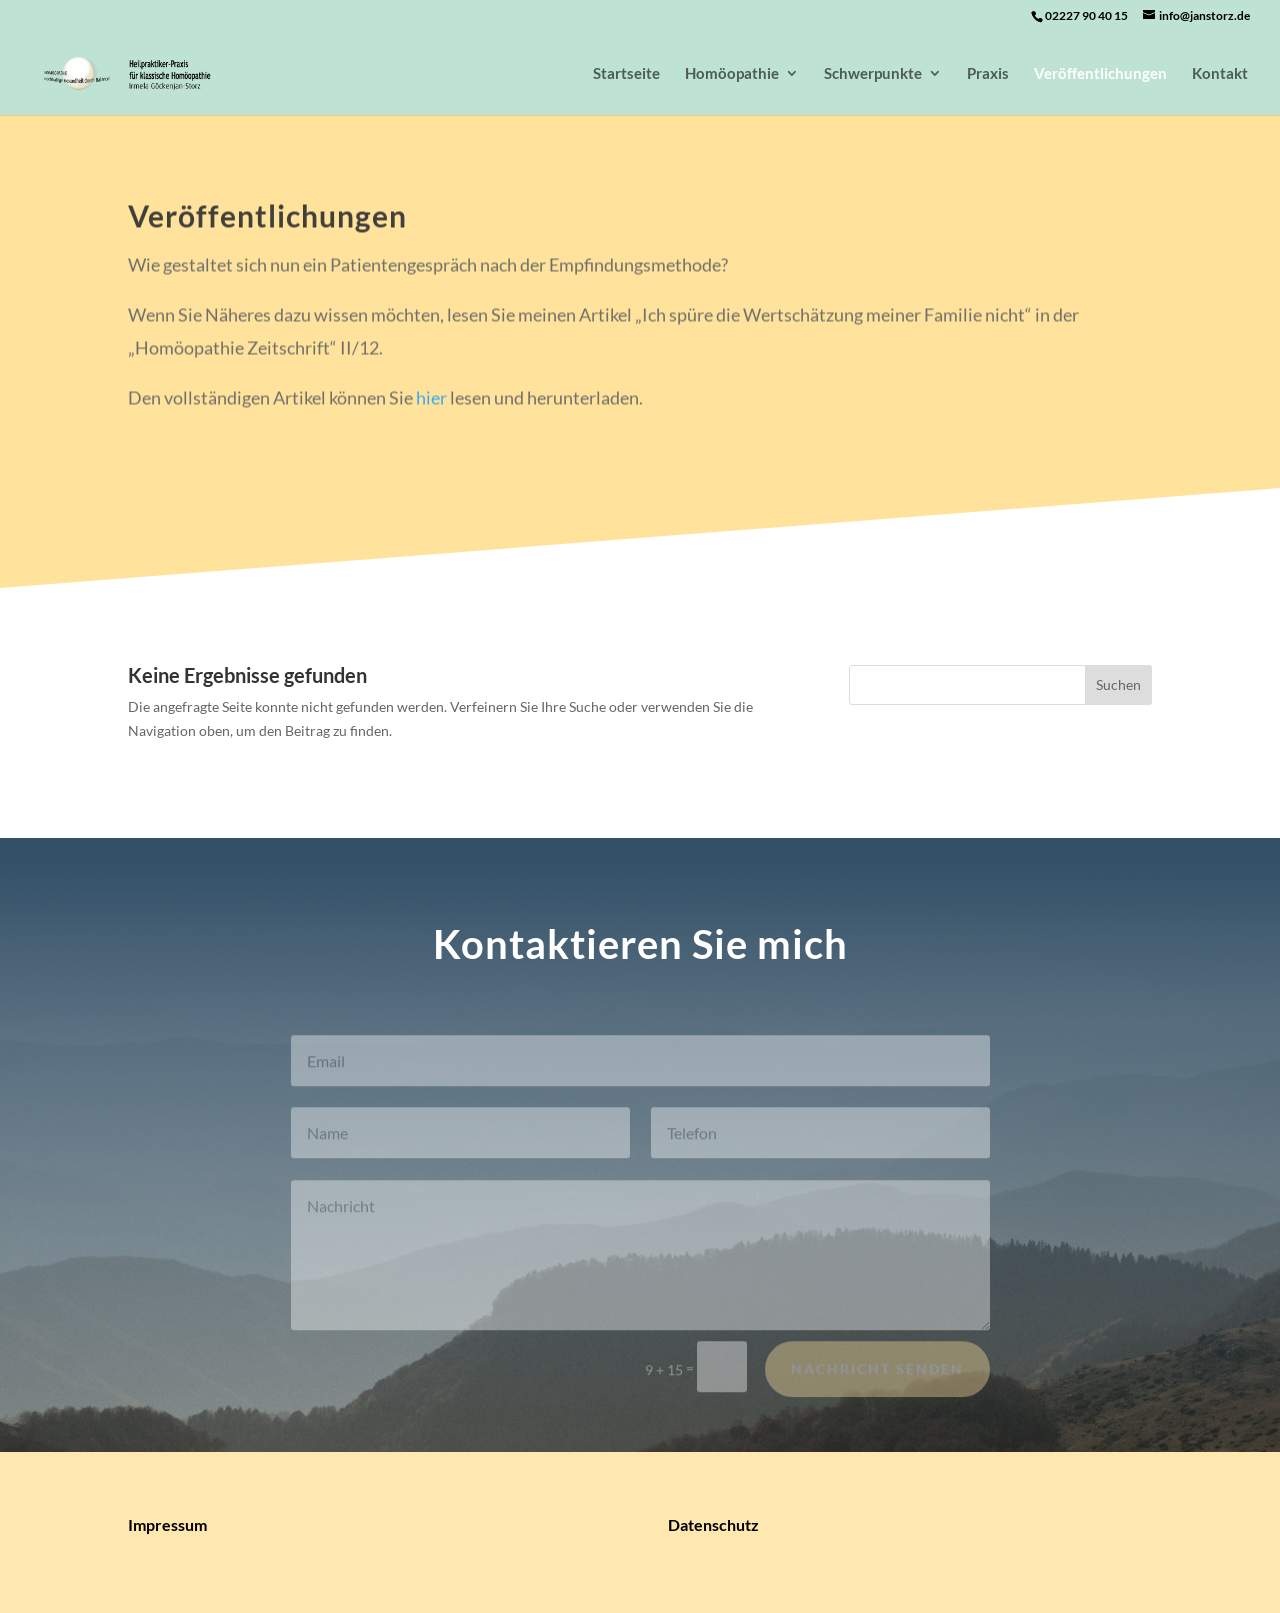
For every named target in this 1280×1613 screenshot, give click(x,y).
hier (431, 401)
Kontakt (1220, 74)
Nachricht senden (877, 1375)
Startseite (626, 74)
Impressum (167, 1524)
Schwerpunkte (873, 74)
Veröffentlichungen (1100, 74)
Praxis (988, 74)
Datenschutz (713, 1524)
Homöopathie (732, 74)
